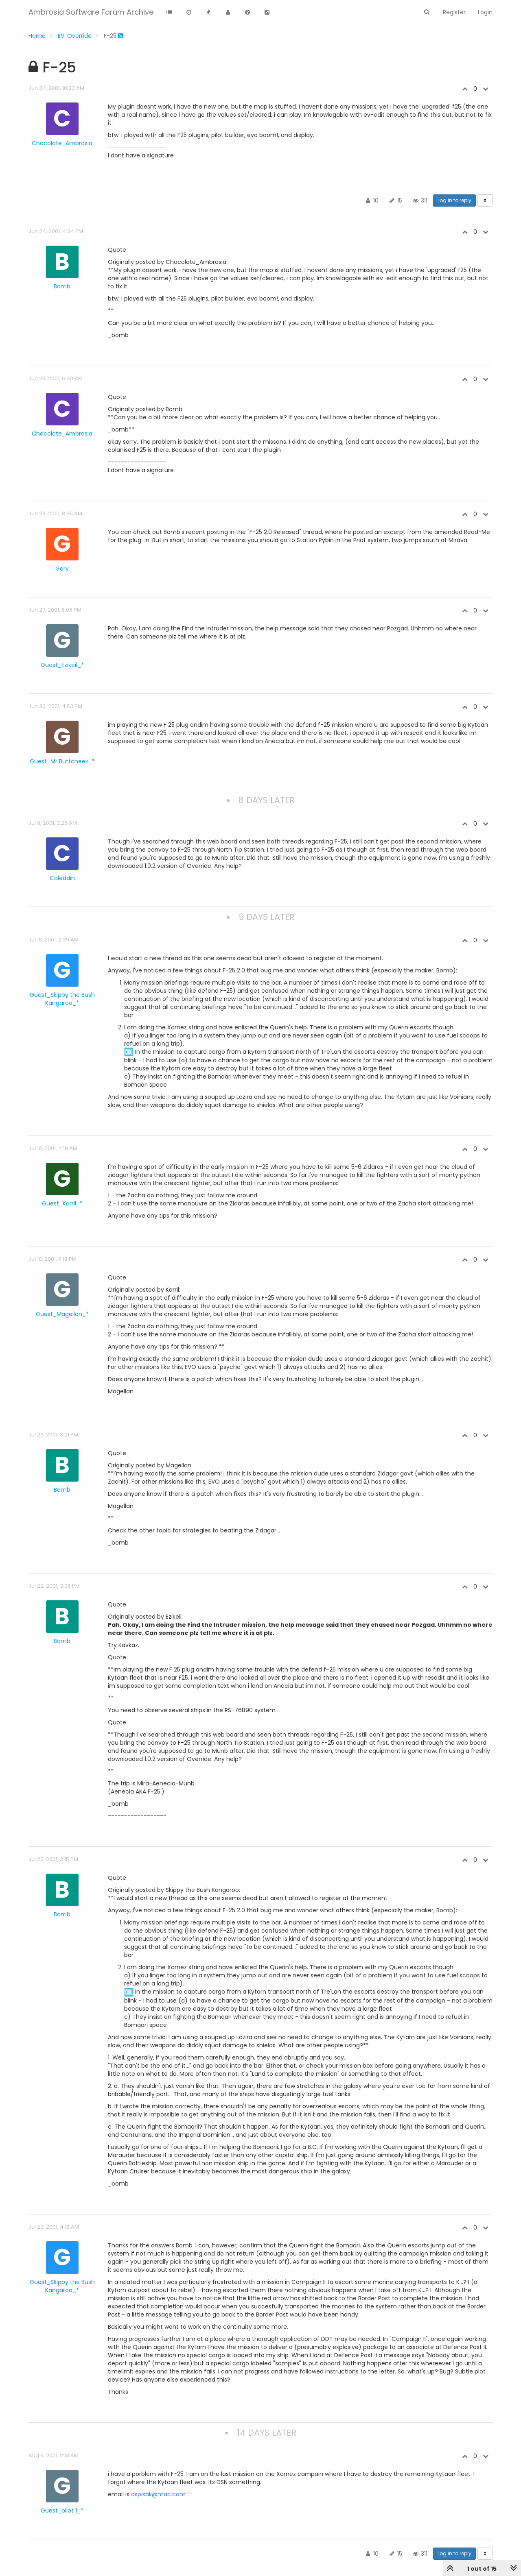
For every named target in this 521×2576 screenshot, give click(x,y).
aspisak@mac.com (158, 2494)
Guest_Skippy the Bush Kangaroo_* (62, 999)
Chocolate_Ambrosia (62, 143)
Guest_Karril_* (62, 1203)
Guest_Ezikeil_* (62, 665)
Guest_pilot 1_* (62, 2510)
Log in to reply (454, 200)
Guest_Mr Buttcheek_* (62, 761)
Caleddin (62, 878)
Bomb (62, 286)
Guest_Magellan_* (62, 1314)
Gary (62, 568)
